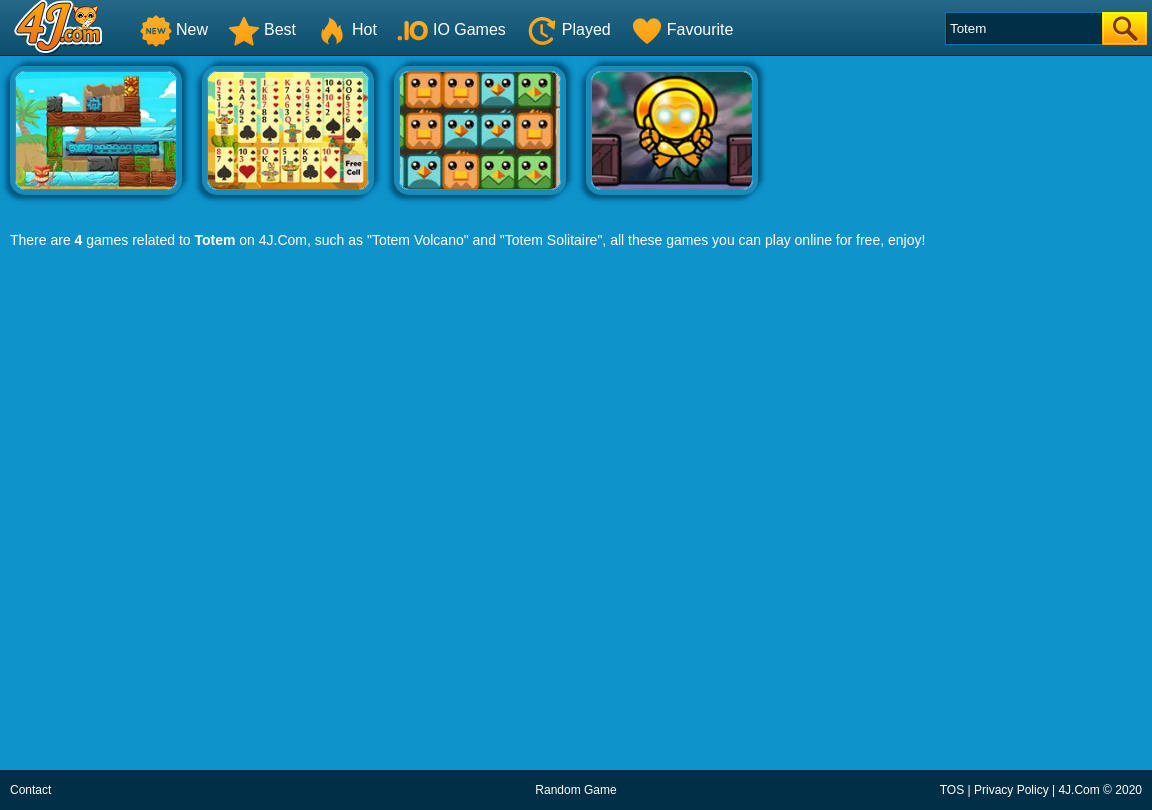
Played (568, 29)
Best (262, 29)
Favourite (682, 29)
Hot (346, 29)
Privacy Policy (1011, 790)
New (174, 29)
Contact (30, 790)
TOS (952, 790)
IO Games (451, 29)
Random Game (575, 790)
